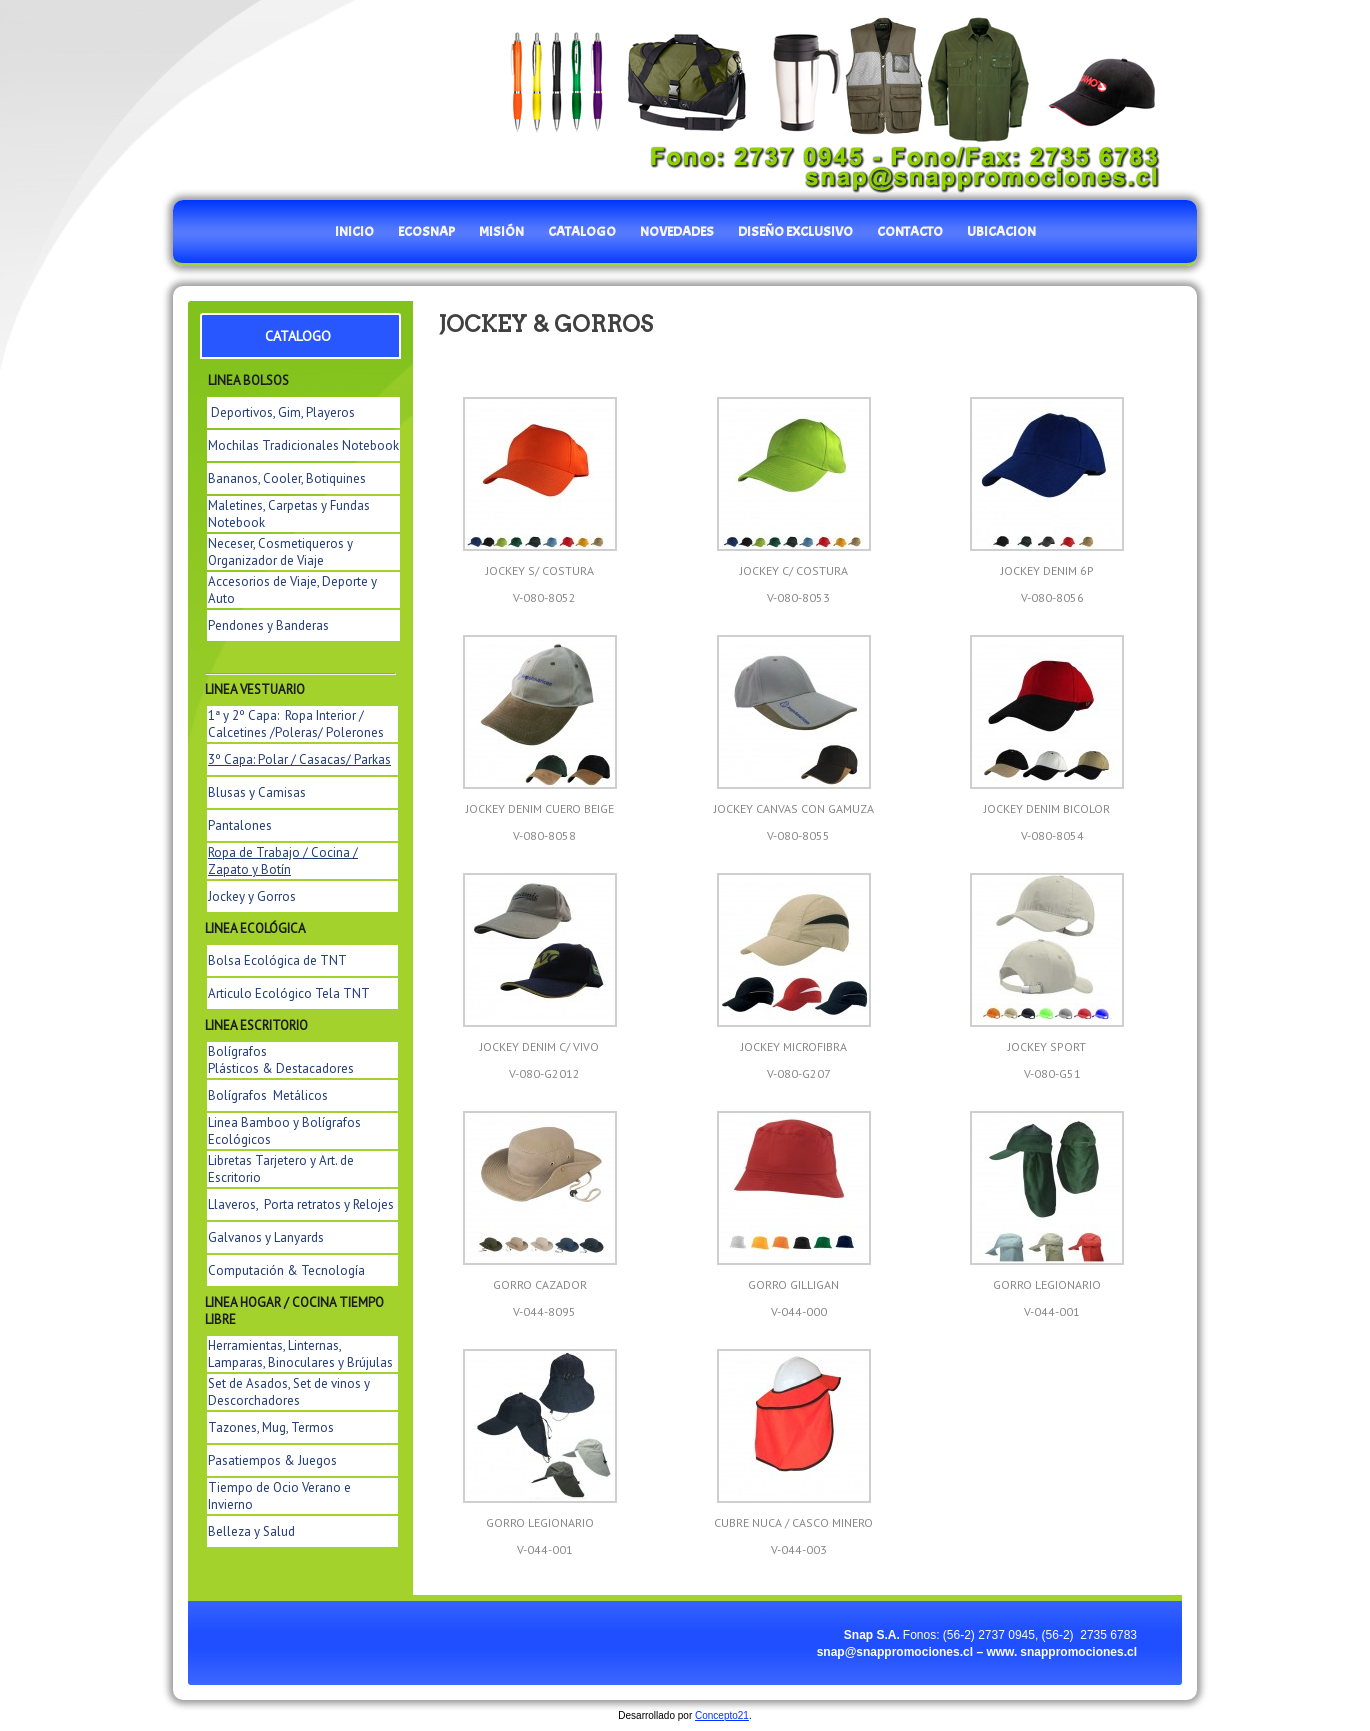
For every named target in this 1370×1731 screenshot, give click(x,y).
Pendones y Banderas (268, 625)
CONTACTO (910, 231)
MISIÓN (501, 231)
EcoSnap (426, 231)
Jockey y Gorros (252, 896)
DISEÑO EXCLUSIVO (795, 231)
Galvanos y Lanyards (266, 1237)
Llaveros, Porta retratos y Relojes (301, 1204)
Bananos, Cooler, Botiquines (287, 478)
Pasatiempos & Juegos (272, 1460)
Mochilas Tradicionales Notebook (303, 445)
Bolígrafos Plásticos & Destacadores (281, 1060)
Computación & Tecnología (286, 1270)
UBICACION (1001, 231)
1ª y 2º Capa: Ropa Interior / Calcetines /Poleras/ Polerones (296, 724)
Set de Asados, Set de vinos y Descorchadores (289, 1392)
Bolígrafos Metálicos (268, 1095)
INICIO (354, 231)
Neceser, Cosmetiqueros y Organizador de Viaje (280, 552)
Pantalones (240, 825)
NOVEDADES (677, 231)
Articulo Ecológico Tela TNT (289, 993)
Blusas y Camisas (257, 792)
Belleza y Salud (251, 1531)
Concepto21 (722, 1715)
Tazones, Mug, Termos (271, 1427)
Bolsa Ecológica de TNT (277, 960)
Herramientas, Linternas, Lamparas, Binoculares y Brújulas (300, 1354)
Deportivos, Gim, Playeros (283, 412)
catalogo (582, 231)
